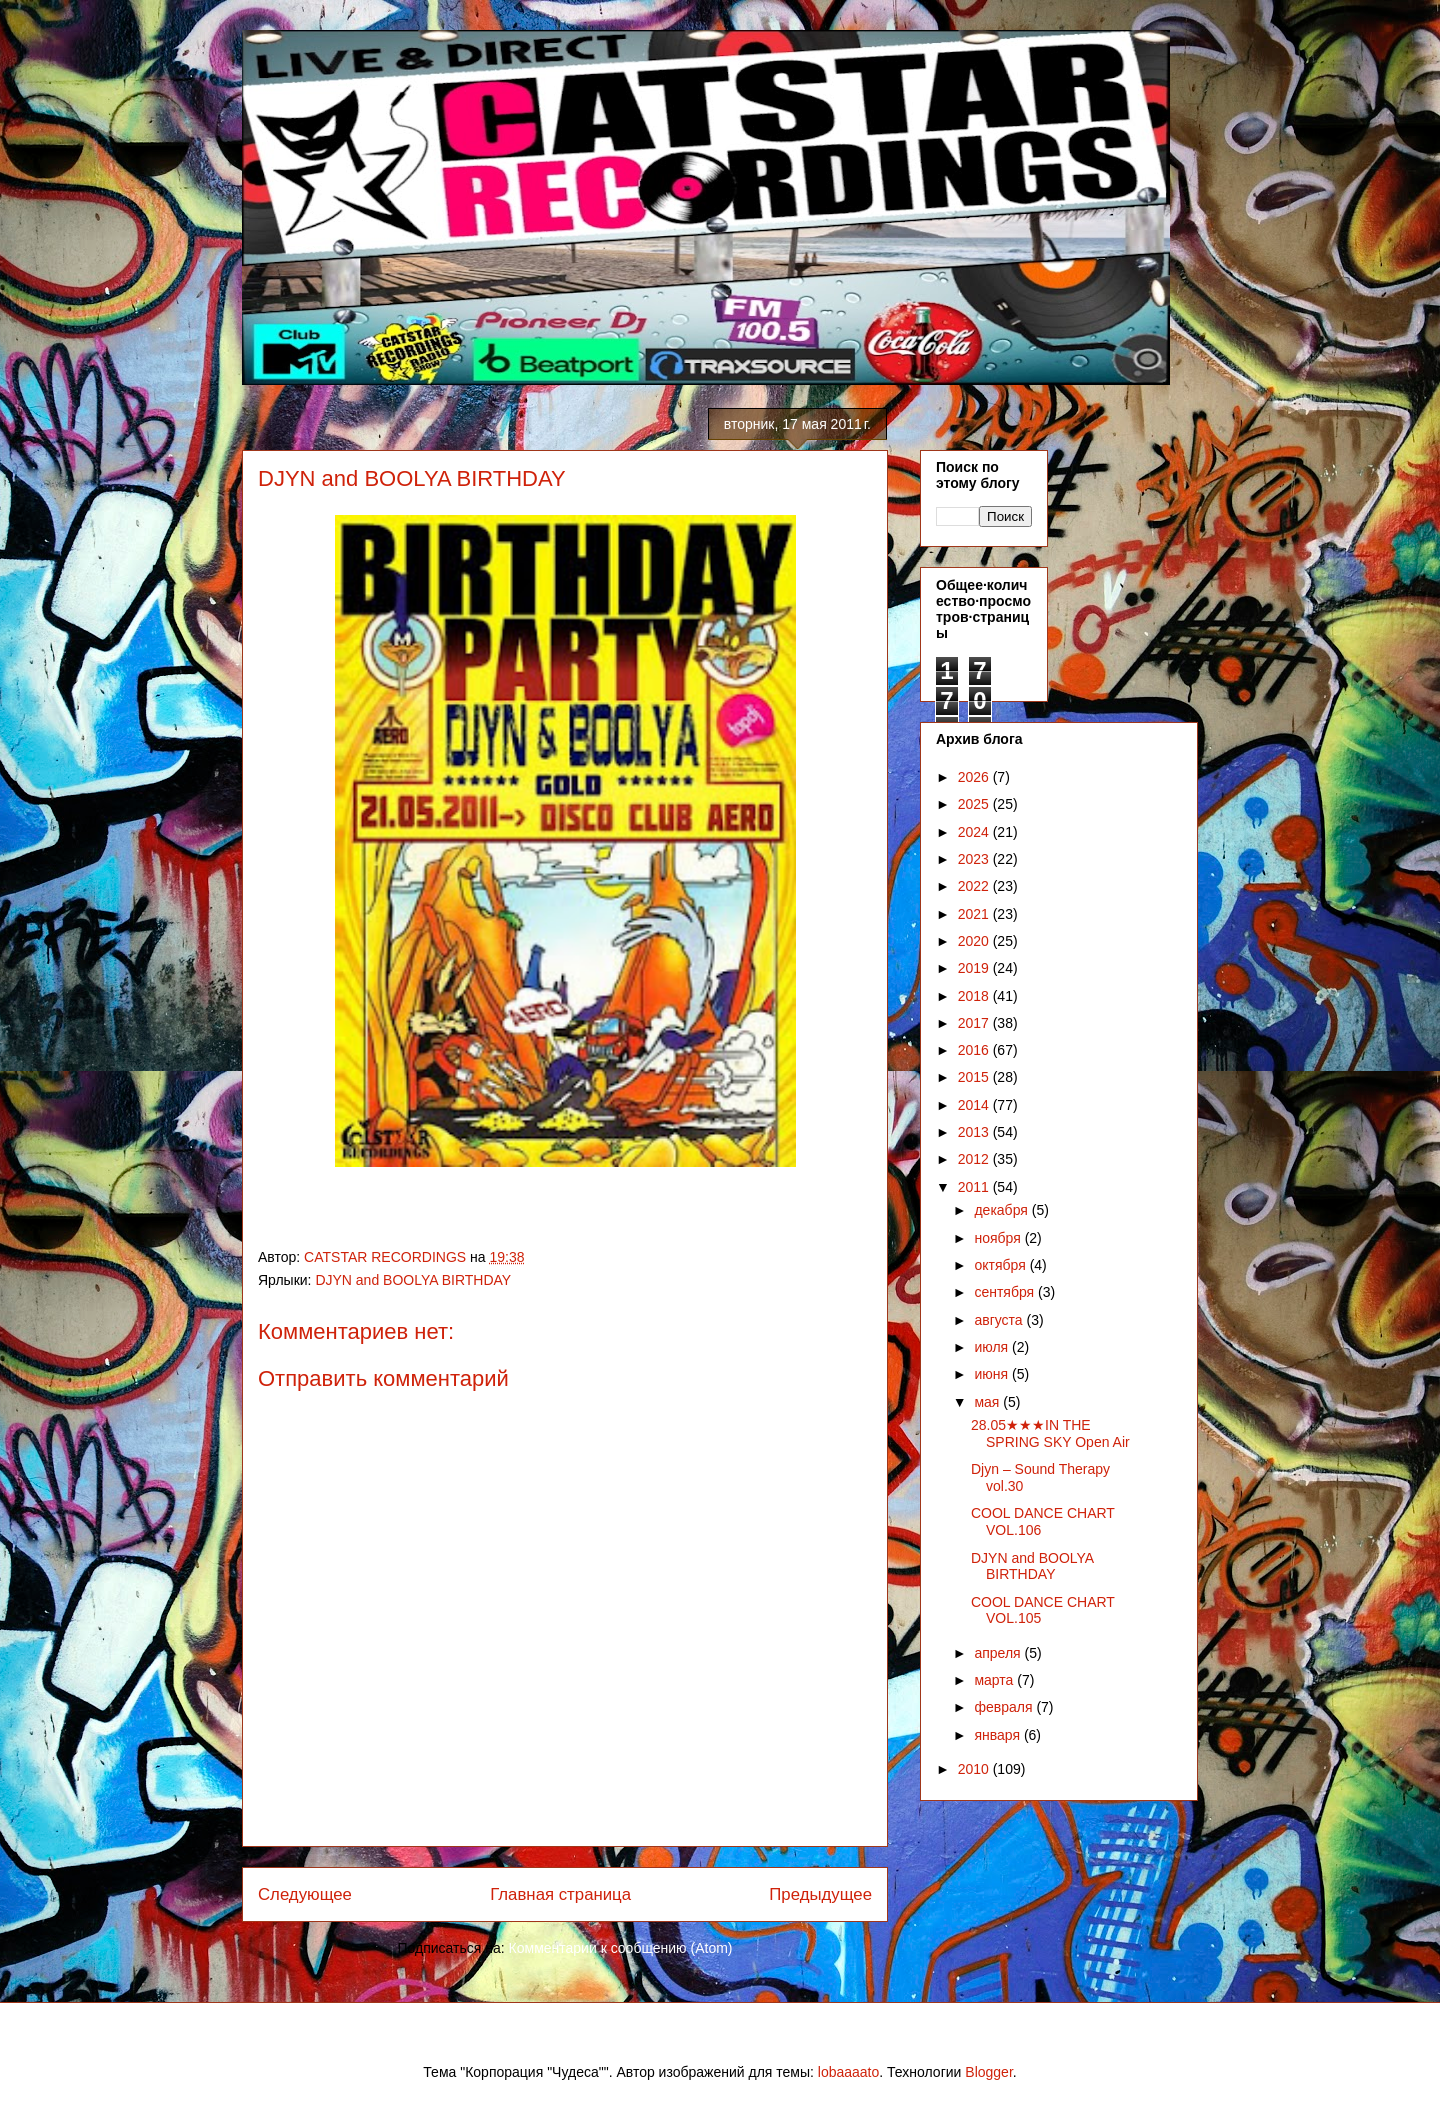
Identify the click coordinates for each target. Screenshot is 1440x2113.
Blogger (988, 2072)
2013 (975, 1132)
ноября (999, 1238)
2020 (975, 941)
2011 (975, 1187)
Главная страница (560, 1894)
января (998, 1735)
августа (1000, 1320)
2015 (975, 1077)
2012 (975, 1159)
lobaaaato (849, 2072)
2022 (975, 886)
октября (1001, 1265)
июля (993, 1347)
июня (993, 1374)
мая (988, 1402)
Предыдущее (820, 1894)
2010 (975, 1769)
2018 (975, 996)
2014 (975, 1105)
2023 (975, 859)
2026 (975, 777)
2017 (975, 1023)
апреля (999, 1653)
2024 (975, 832)
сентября (1006, 1292)
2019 (975, 968)
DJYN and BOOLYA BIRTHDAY (413, 1280)
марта (995, 1680)
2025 (975, 804)
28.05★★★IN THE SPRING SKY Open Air (1050, 1433)
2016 (975, 1050)
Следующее (305, 1894)
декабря (1002, 1210)
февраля (1005, 1707)
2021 (975, 914)
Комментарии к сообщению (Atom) (621, 1948)
